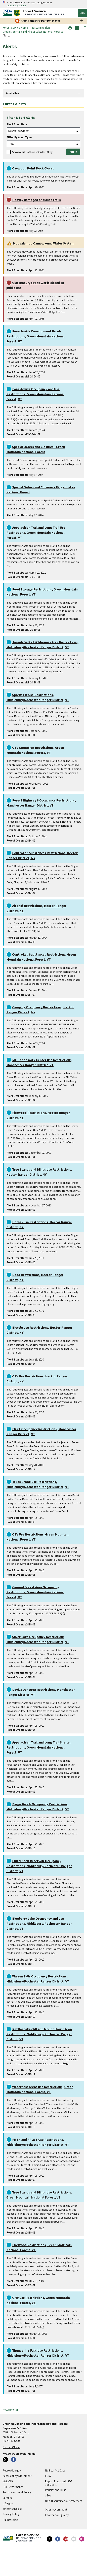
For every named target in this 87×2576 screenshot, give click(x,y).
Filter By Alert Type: (19, 137)
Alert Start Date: (17, 124)
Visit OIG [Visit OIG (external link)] (8, 2481)
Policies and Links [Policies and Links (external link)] (55, 2490)
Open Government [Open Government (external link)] (56, 2509)
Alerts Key (12, 93)
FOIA (48, 2476)
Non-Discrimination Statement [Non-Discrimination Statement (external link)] (63, 2501)
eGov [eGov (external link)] (48, 2495)
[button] (70, 27)
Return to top (11, 2409)
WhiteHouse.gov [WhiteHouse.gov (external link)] (12, 2509)
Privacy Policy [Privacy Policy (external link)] (11, 2514)
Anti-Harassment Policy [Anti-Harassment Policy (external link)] (17, 2492)
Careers (7, 2498)
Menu (82, 12)
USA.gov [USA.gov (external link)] (8, 2503)
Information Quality (57, 2515)
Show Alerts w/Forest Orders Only (32, 152)
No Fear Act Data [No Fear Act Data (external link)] (55, 2470)
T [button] (77, 27)
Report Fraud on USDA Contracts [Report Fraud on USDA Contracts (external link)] (58, 2483)
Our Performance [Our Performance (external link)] (13, 2487)
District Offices (11, 2447)
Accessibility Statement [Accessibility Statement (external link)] (17, 2476)
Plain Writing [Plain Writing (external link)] (10, 2520)
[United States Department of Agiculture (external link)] (8, 13)
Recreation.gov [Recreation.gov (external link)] (12, 2470)
